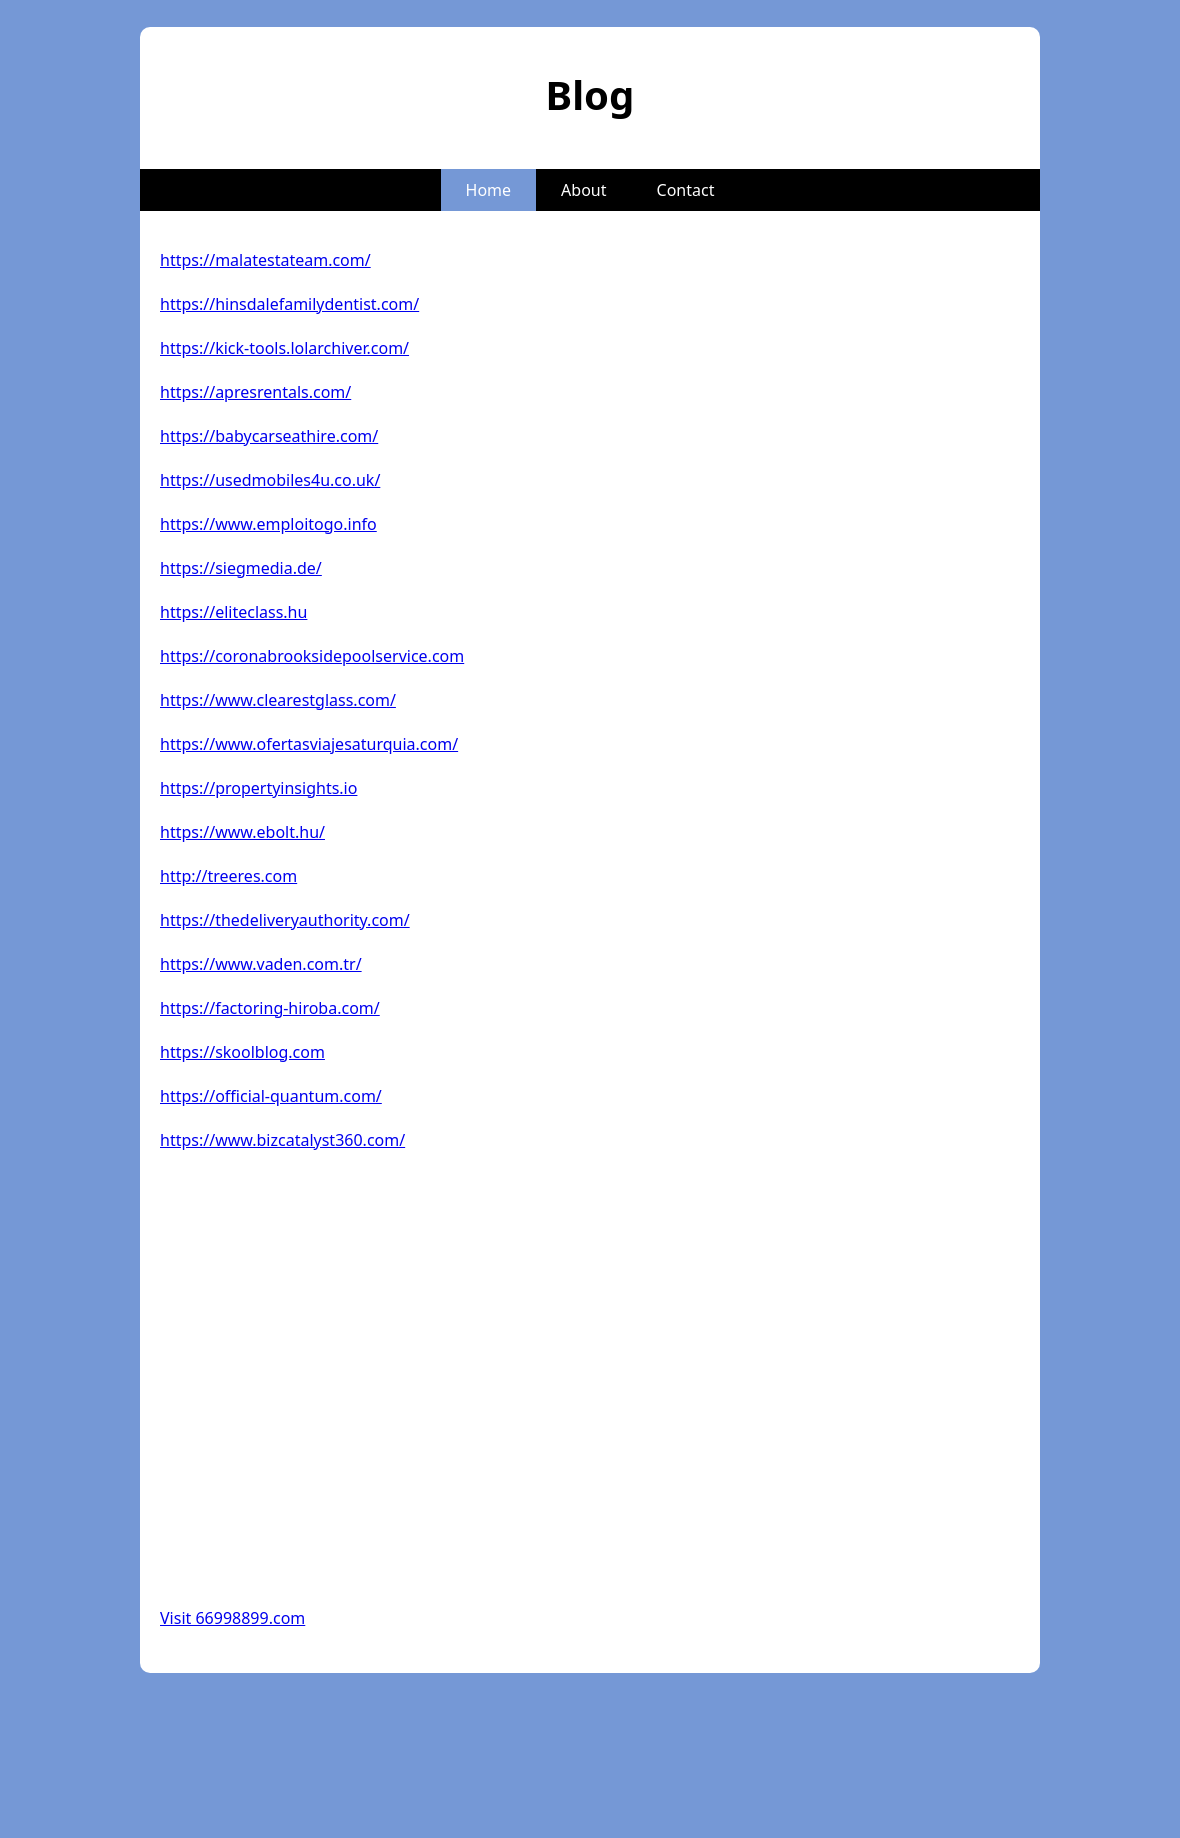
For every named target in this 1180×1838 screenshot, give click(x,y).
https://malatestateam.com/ (265, 260)
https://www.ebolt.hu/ (242, 832)
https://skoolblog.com (242, 1052)
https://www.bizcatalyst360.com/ (282, 1140)
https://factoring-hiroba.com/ (270, 1008)
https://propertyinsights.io (258, 788)
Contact (686, 190)
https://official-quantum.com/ (271, 1096)
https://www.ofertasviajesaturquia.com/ (309, 744)
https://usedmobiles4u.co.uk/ (270, 480)
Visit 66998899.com (232, 1618)
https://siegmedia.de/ (241, 568)
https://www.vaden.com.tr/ (261, 964)
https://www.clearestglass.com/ (278, 700)
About (583, 190)
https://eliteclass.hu (233, 612)
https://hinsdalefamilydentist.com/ (289, 304)
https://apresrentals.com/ (255, 392)
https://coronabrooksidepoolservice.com (312, 656)
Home (489, 190)
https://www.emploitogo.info (268, 524)
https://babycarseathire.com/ (269, 436)
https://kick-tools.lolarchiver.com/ (284, 348)
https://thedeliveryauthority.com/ (285, 920)
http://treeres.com (228, 876)
